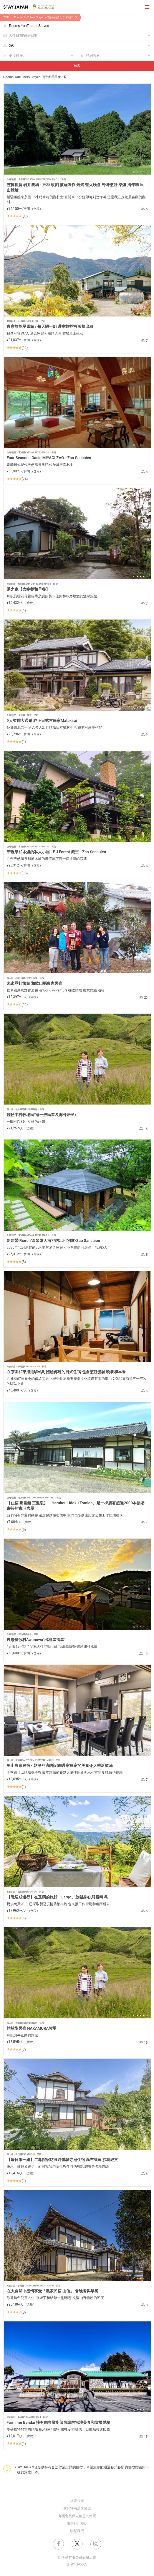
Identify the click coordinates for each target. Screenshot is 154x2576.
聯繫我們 (77, 2531)
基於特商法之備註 (77, 2508)
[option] (77, 129)
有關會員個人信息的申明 (77, 2516)
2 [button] (137, 313)
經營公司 (77, 2501)
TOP (6, 17)
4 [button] (143, 313)
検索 (77, 65)
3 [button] (140, 313)
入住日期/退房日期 (23, 36)
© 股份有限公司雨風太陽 (77, 2558)
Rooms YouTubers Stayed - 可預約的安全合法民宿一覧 (46, 17)
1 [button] (134, 172)
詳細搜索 (93, 56)
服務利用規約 (77, 2524)
